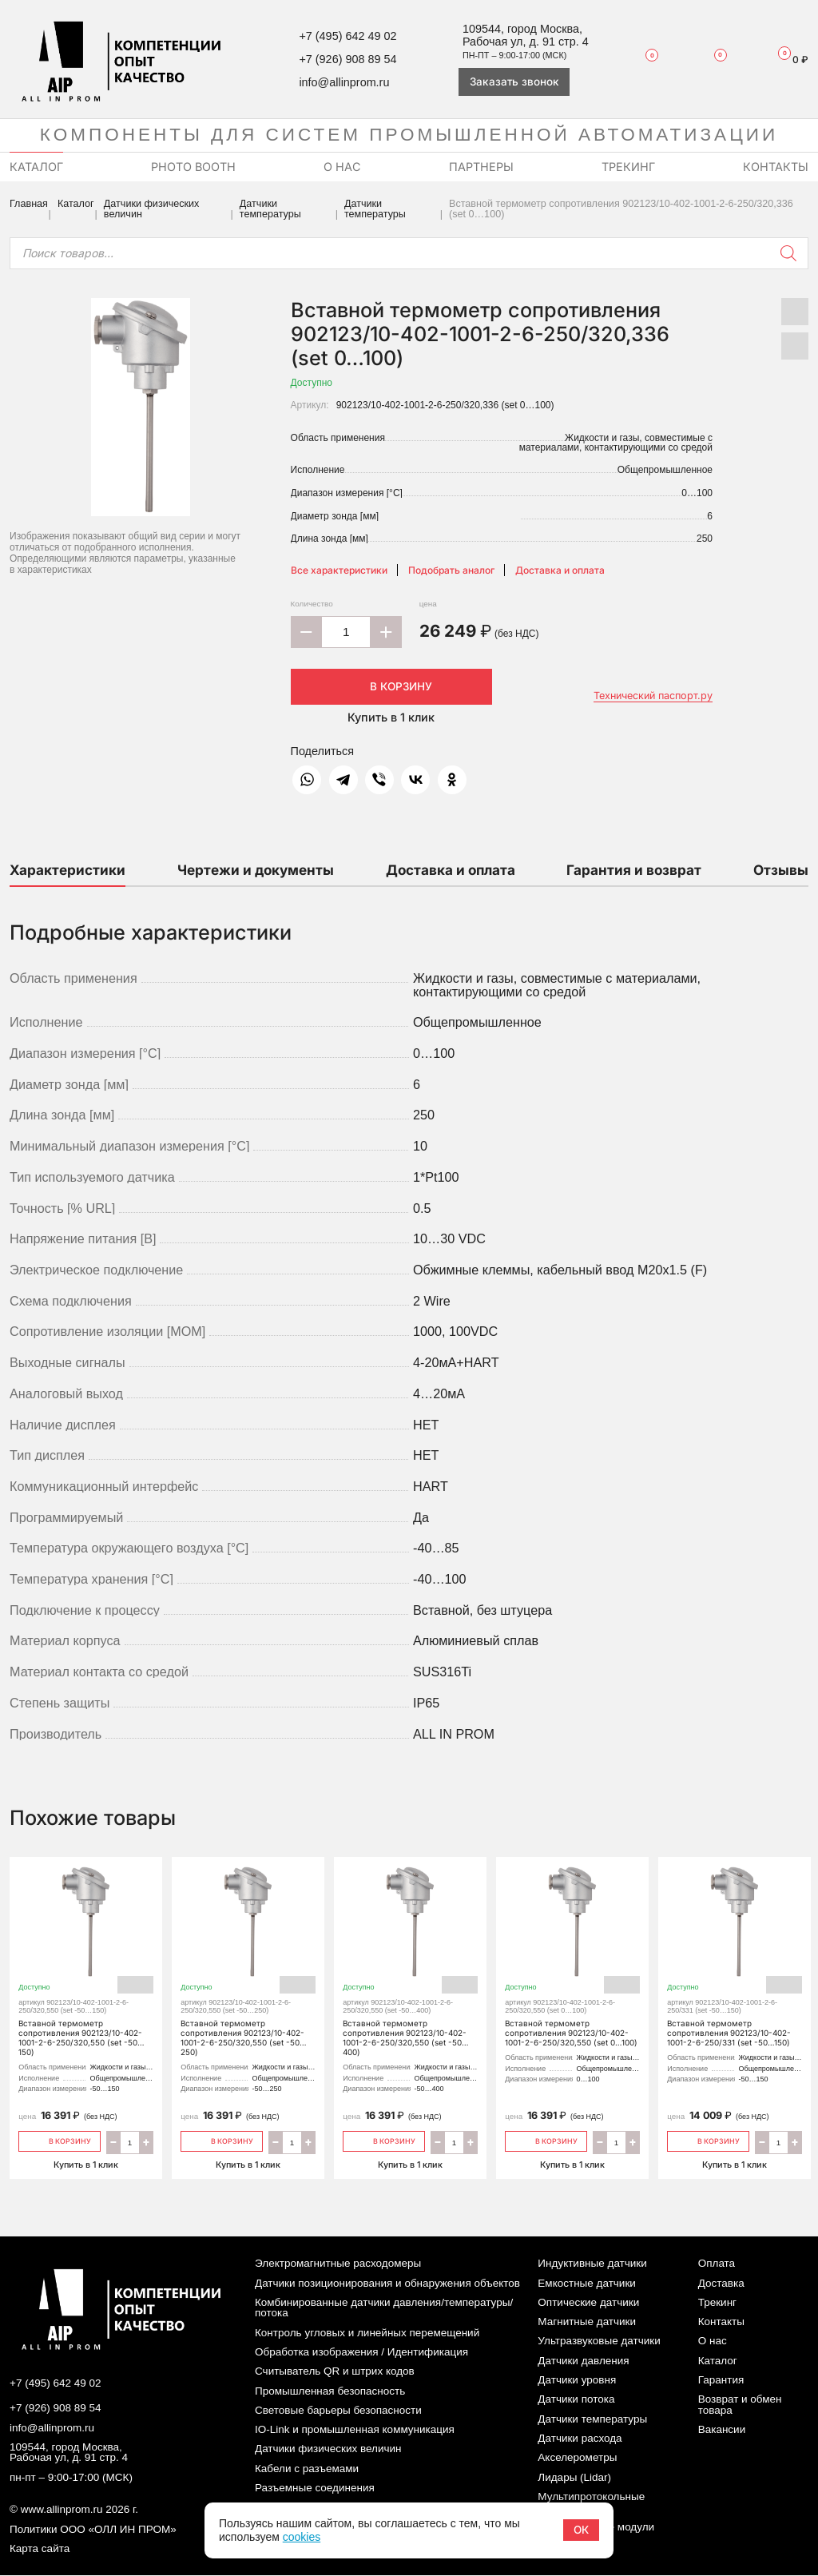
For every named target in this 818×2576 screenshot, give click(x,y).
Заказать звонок (514, 81)
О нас (712, 2341)
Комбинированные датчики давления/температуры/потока (384, 2308)
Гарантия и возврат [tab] (633, 869)
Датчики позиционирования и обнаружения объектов (387, 2283)
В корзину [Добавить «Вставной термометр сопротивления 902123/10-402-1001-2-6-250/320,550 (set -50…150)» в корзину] (59, 2140)
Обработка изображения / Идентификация (361, 2352)
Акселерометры (577, 2458)
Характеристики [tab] (67, 869)
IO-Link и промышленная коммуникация (355, 2430)
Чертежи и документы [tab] (255, 869)
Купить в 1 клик (391, 717)
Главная (29, 203)
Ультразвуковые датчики (599, 2341)
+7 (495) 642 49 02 (347, 36)
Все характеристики (339, 570)
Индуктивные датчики (592, 2264)
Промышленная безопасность (330, 2391)
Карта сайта (39, 2548)
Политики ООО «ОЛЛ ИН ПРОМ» (93, 2529)
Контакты (721, 2322)
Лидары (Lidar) (574, 2477)
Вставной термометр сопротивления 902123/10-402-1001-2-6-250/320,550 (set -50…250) (248, 1965)
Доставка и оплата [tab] (450, 869)
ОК (581, 2529)
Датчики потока (576, 2400)
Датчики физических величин (152, 209)
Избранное (645, 59)
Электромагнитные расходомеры (338, 2264)
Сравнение (711, 59)
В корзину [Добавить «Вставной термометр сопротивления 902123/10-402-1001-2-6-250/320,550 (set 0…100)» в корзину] (546, 2140)
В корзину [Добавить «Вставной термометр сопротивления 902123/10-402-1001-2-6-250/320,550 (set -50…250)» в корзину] (221, 2140)
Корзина (786, 59)
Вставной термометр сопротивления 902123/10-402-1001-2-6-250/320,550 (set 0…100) (572, 1965)
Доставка (721, 2283)
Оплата (716, 2264)
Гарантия (721, 2380)
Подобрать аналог (451, 570)
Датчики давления (583, 2361)
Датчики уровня (577, 2380)
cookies (301, 2536)
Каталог (76, 203)
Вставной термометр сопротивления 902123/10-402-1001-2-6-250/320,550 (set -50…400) (410, 1965)
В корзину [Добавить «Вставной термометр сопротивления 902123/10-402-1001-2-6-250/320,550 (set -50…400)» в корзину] (383, 2140)
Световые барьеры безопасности (338, 2410)
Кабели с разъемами (307, 2469)
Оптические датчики (588, 2302)
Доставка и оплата (560, 570)
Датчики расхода (579, 2438)
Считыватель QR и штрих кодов (335, 2372)
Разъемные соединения (315, 2488)
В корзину (391, 686)
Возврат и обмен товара (740, 2405)
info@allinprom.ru (344, 82)
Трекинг (717, 2302)
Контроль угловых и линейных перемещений (367, 2333)
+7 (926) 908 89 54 (347, 59)
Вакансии (722, 2430)
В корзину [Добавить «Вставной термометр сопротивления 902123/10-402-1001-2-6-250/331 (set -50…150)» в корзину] (708, 2140)
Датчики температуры (270, 209)
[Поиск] (788, 253)
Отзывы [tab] (780, 869)
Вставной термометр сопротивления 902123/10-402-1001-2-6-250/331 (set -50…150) (735, 1960)
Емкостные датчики (587, 2283)
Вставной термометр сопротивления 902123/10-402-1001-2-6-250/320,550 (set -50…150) (86, 1965)
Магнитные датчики (587, 2322)
